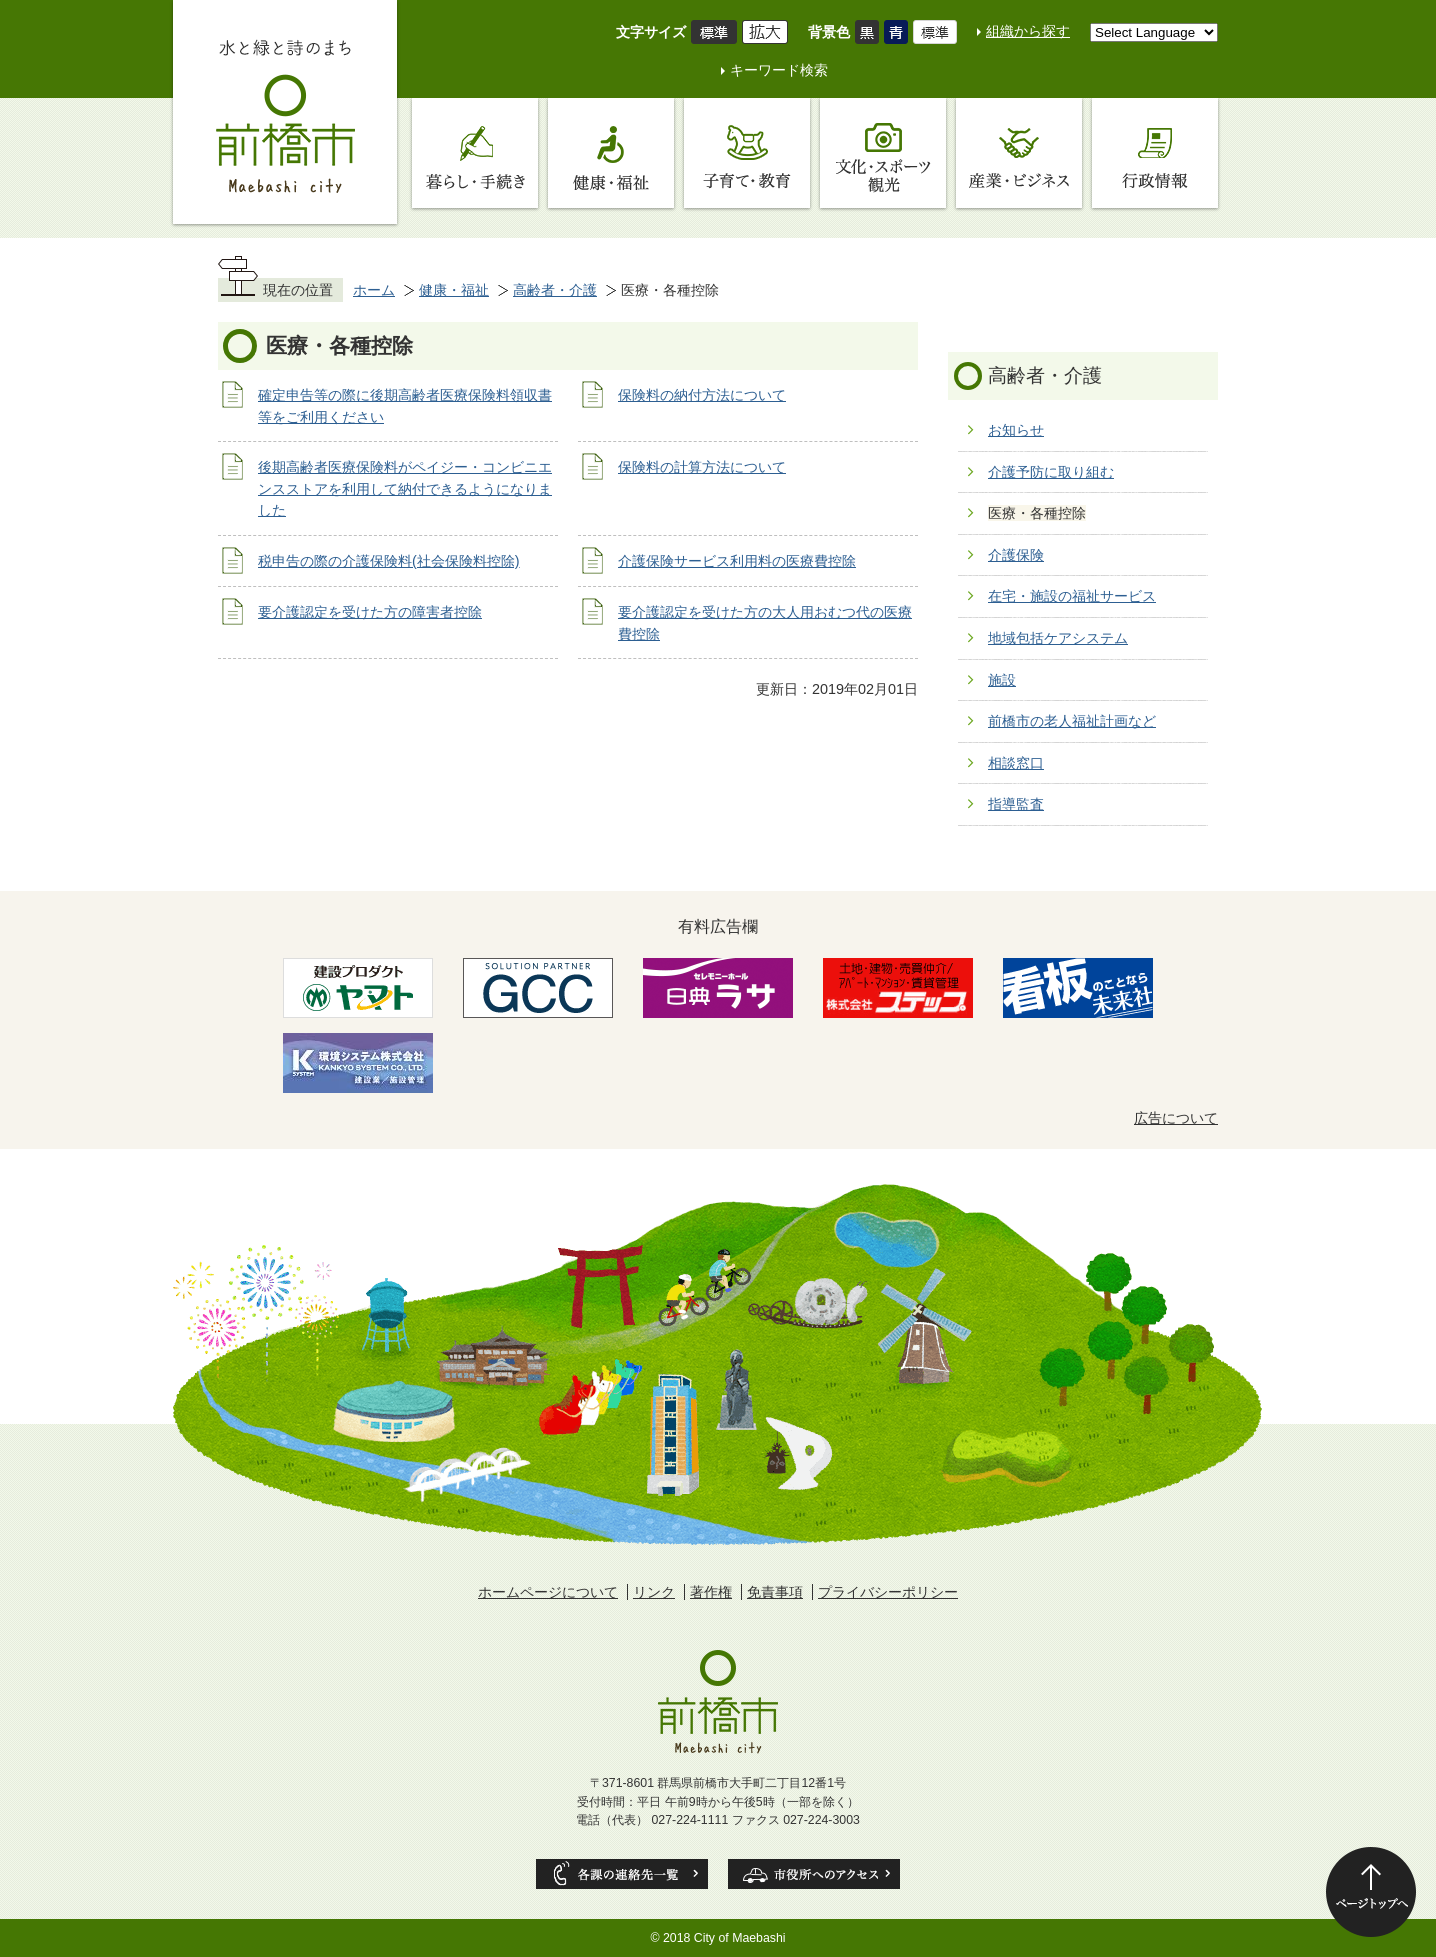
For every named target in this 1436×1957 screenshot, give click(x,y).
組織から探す (1028, 31)
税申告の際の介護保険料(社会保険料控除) (389, 561)
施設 (1002, 680)
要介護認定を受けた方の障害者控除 (370, 612)
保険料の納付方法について (702, 395)
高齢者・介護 (555, 290)
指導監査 (1016, 804)
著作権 (711, 1592)
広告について (1176, 1118)
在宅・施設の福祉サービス (1072, 596)
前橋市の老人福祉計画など (1072, 721)
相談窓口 (1016, 763)
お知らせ (1016, 430)
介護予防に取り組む (1051, 472)
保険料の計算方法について (702, 467)
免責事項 (775, 1592)
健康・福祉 (454, 290)
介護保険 (1016, 555)
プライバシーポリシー (888, 1592)
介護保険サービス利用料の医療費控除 (737, 561)
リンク (654, 1592)
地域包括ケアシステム (1058, 638)
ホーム (374, 290)
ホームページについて (548, 1592)
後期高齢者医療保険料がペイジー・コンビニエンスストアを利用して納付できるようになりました (405, 488)
